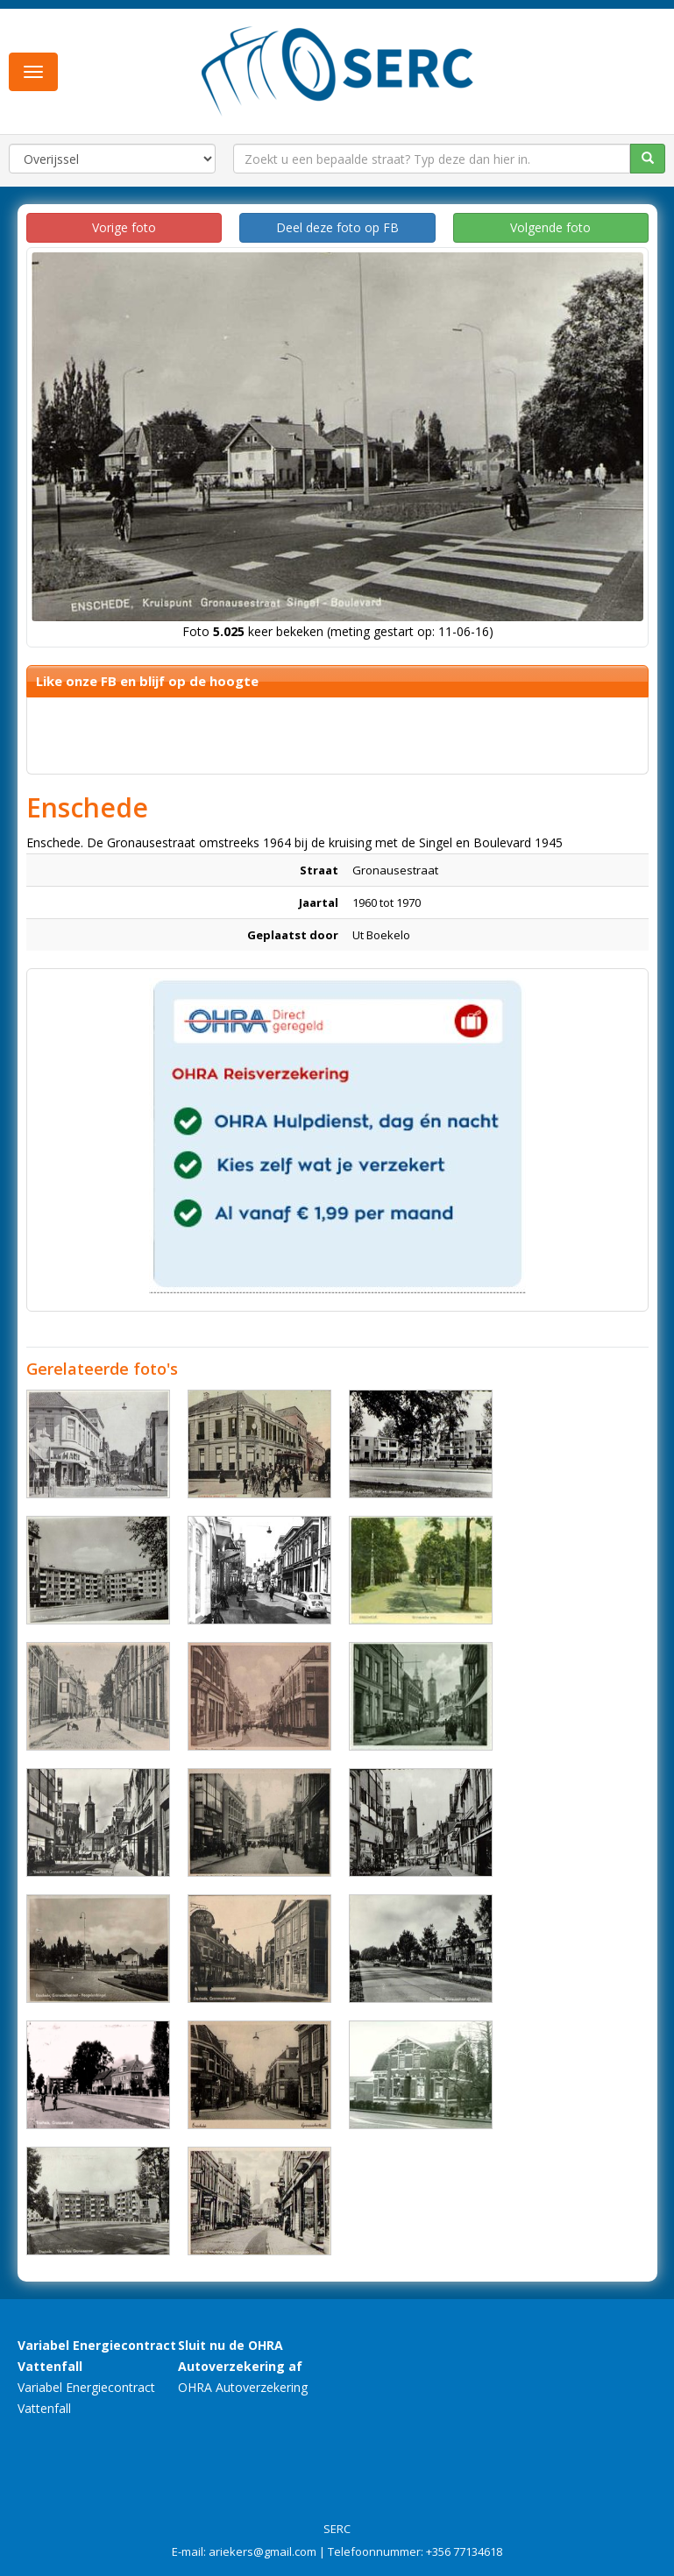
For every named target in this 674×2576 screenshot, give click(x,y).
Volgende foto (550, 227)
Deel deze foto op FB (337, 227)
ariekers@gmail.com (262, 2551)
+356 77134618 (464, 2551)
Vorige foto (124, 227)
